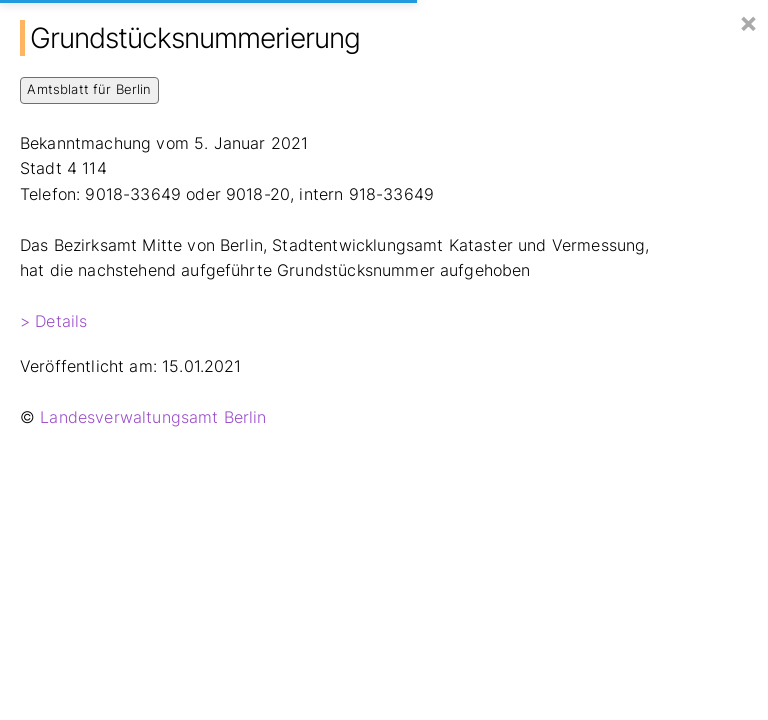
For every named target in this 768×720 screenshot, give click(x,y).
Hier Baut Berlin (106, 21)
